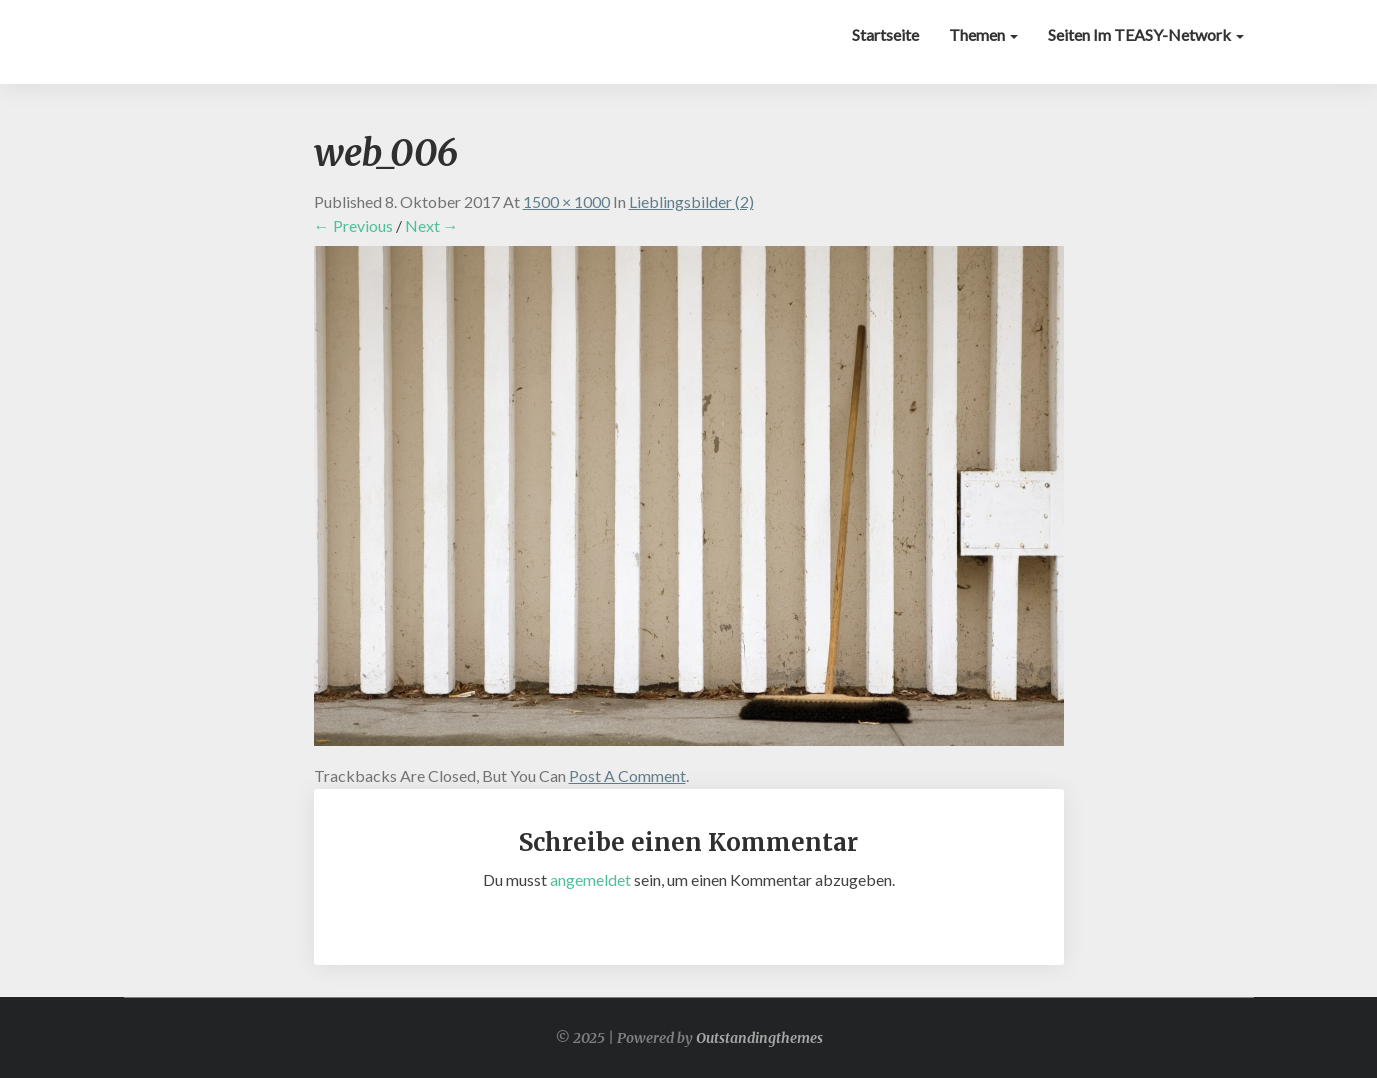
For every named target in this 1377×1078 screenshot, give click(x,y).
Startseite (885, 34)
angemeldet (590, 879)
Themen (983, 34)
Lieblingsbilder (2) (691, 201)
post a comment (627, 775)
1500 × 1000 (566, 201)
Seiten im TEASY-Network (1146, 34)
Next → (432, 225)
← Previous (353, 225)
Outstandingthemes (759, 1038)
